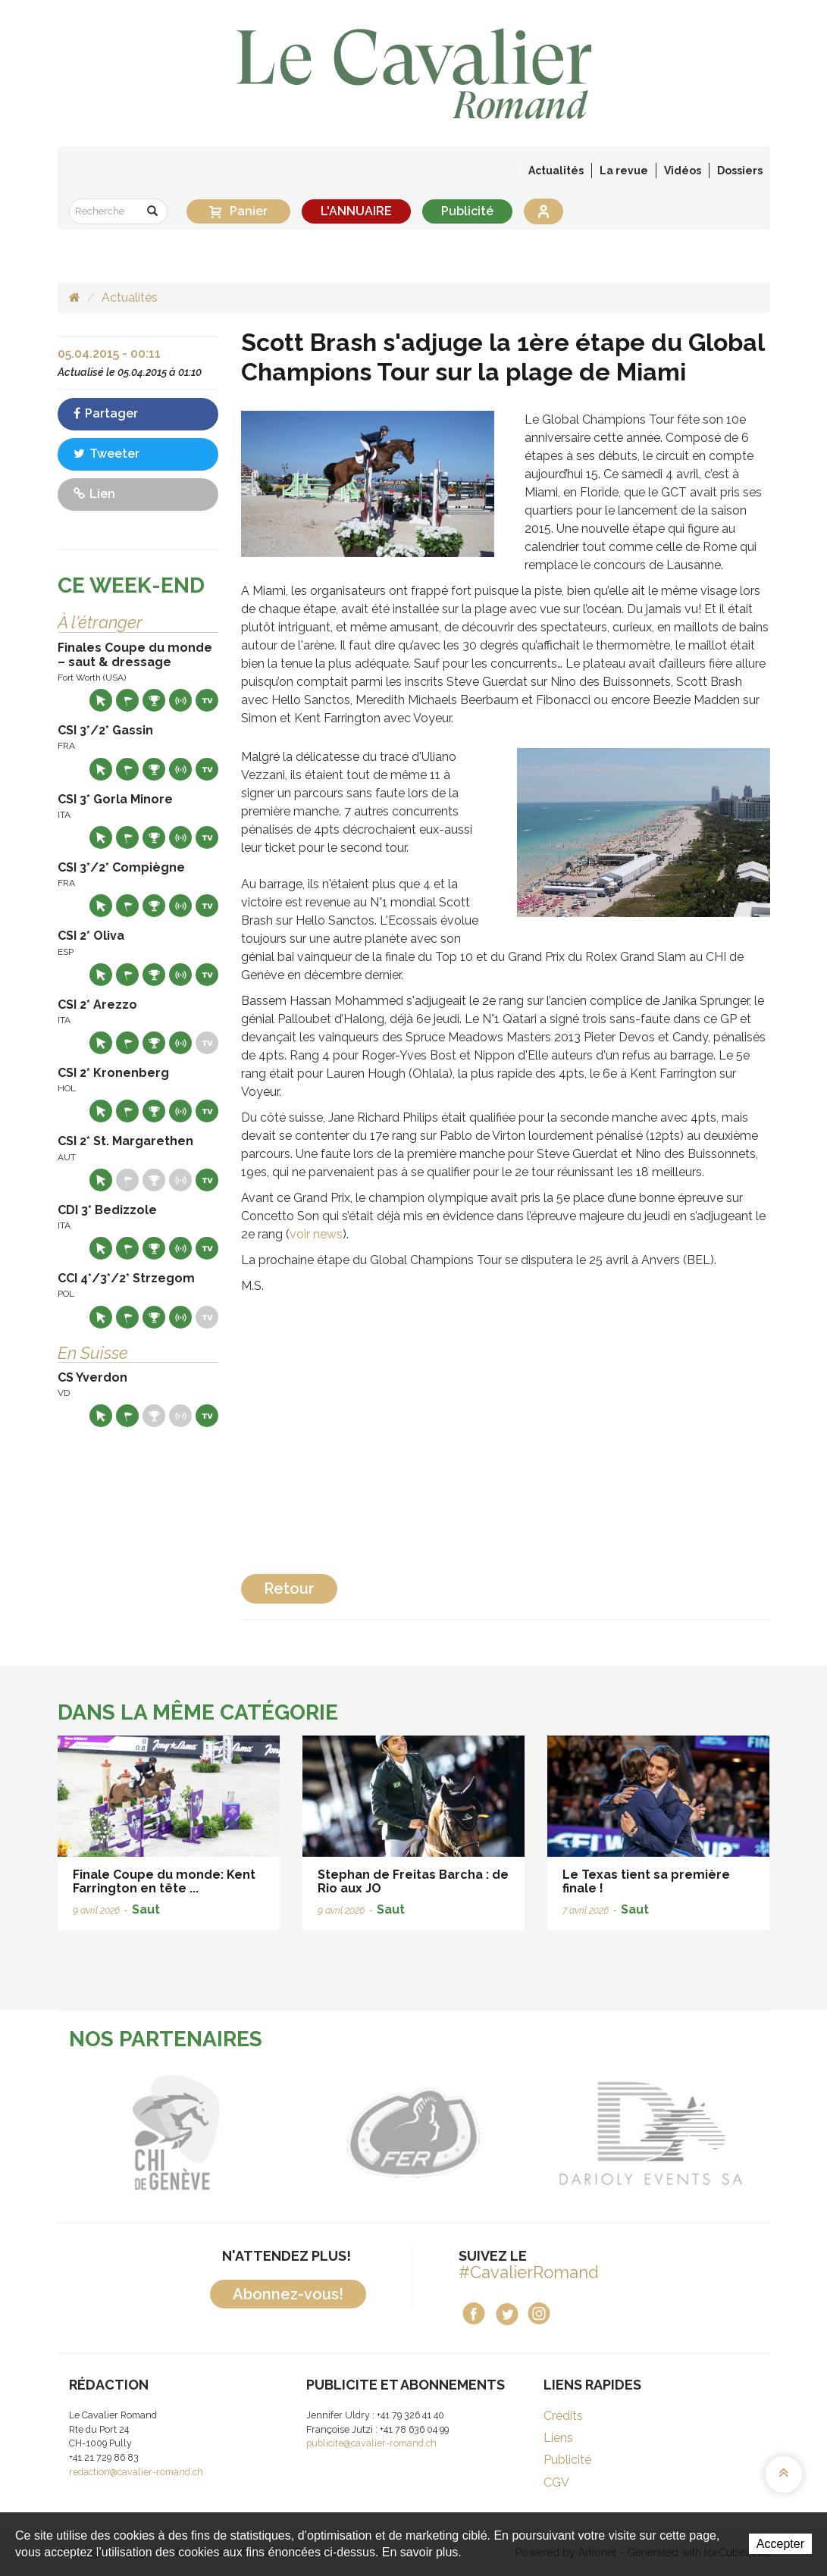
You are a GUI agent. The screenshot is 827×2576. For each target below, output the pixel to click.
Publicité (467, 211)
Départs (127, 700)
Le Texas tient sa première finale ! (646, 1881)
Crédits (563, 2416)
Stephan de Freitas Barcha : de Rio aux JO (413, 1881)
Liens (558, 2437)
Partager (106, 413)
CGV (556, 2482)
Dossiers (740, 170)
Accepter (780, 2543)
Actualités (556, 170)
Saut (146, 1909)
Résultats (154, 700)
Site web (100, 700)
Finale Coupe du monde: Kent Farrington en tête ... (164, 1881)
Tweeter (106, 453)
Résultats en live (180, 700)
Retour (289, 1588)
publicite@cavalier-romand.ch (371, 2443)
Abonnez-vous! (288, 2294)
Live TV (207, 700)
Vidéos (682, 170)
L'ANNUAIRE (356, 211)
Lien (94, 494)
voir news (316, 1234)
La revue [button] (624, 170)
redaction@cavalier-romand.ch (136, 2471)
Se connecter (543, 211)
